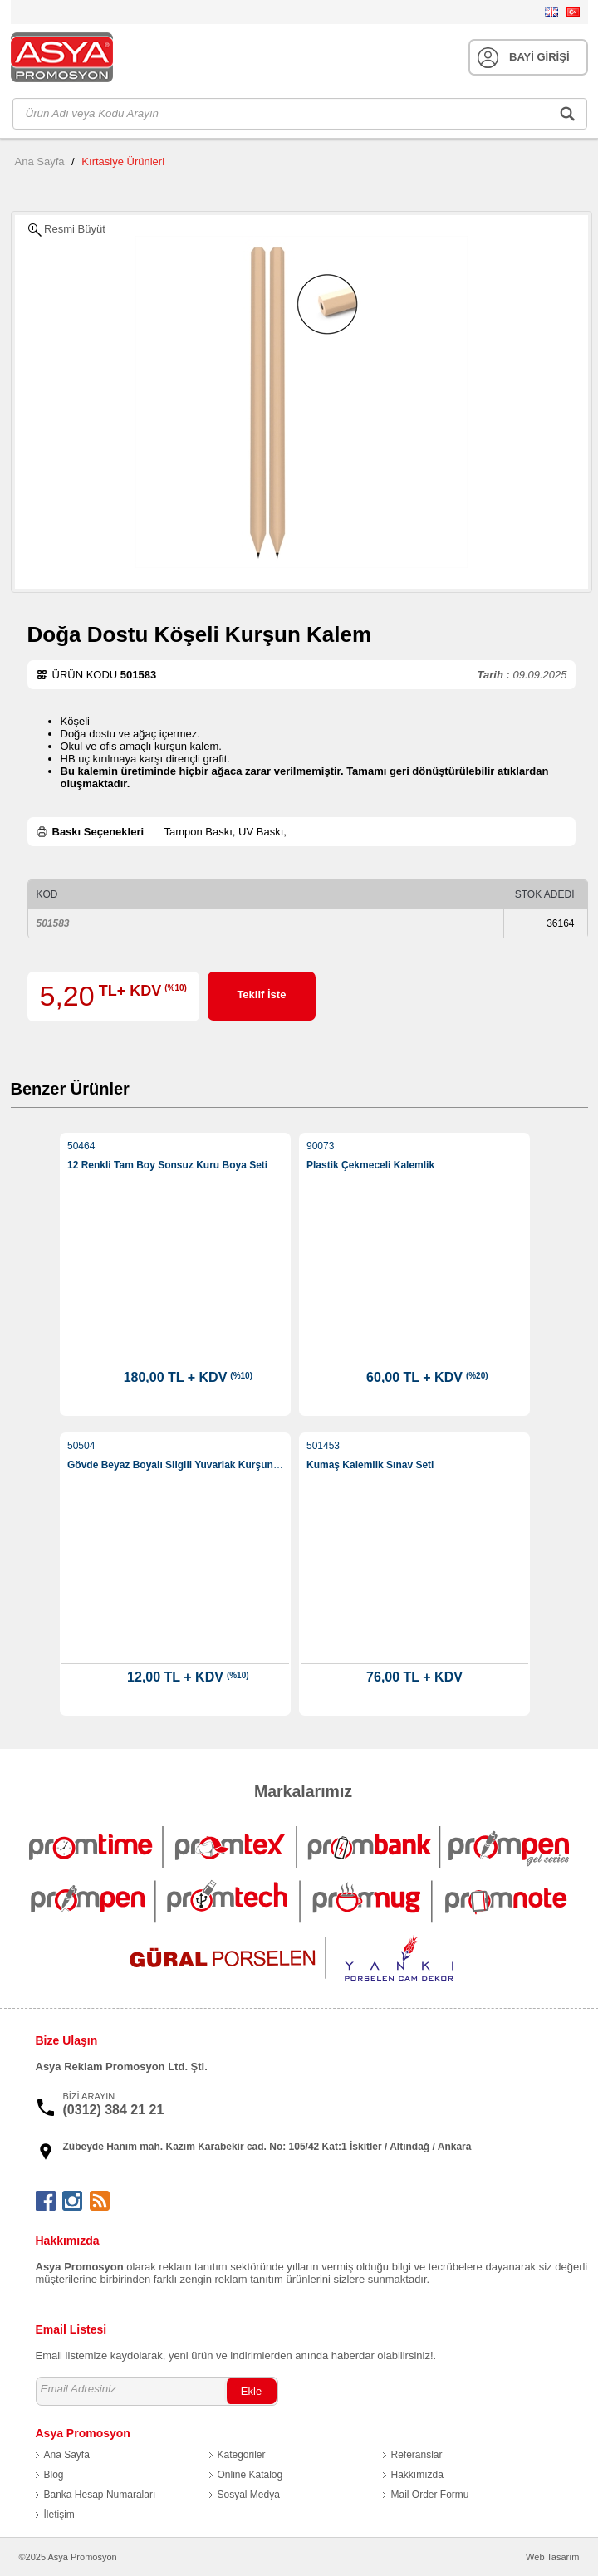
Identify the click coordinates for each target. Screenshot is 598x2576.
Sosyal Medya (249, 2494)
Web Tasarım (552, 2557)
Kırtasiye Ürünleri (122, 161)
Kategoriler (242, 2455)
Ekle (251, 2391)
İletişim (59, 2514)
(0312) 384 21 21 (113, 2110)
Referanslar (417, 2455)
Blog (54, 2475)
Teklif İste (261, 994)
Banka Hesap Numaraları (100, 2494)
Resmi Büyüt (66, 230)
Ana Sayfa (40, 161)
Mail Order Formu (430, 2494)
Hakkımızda (417, 2475)
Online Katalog (250, 2475)
